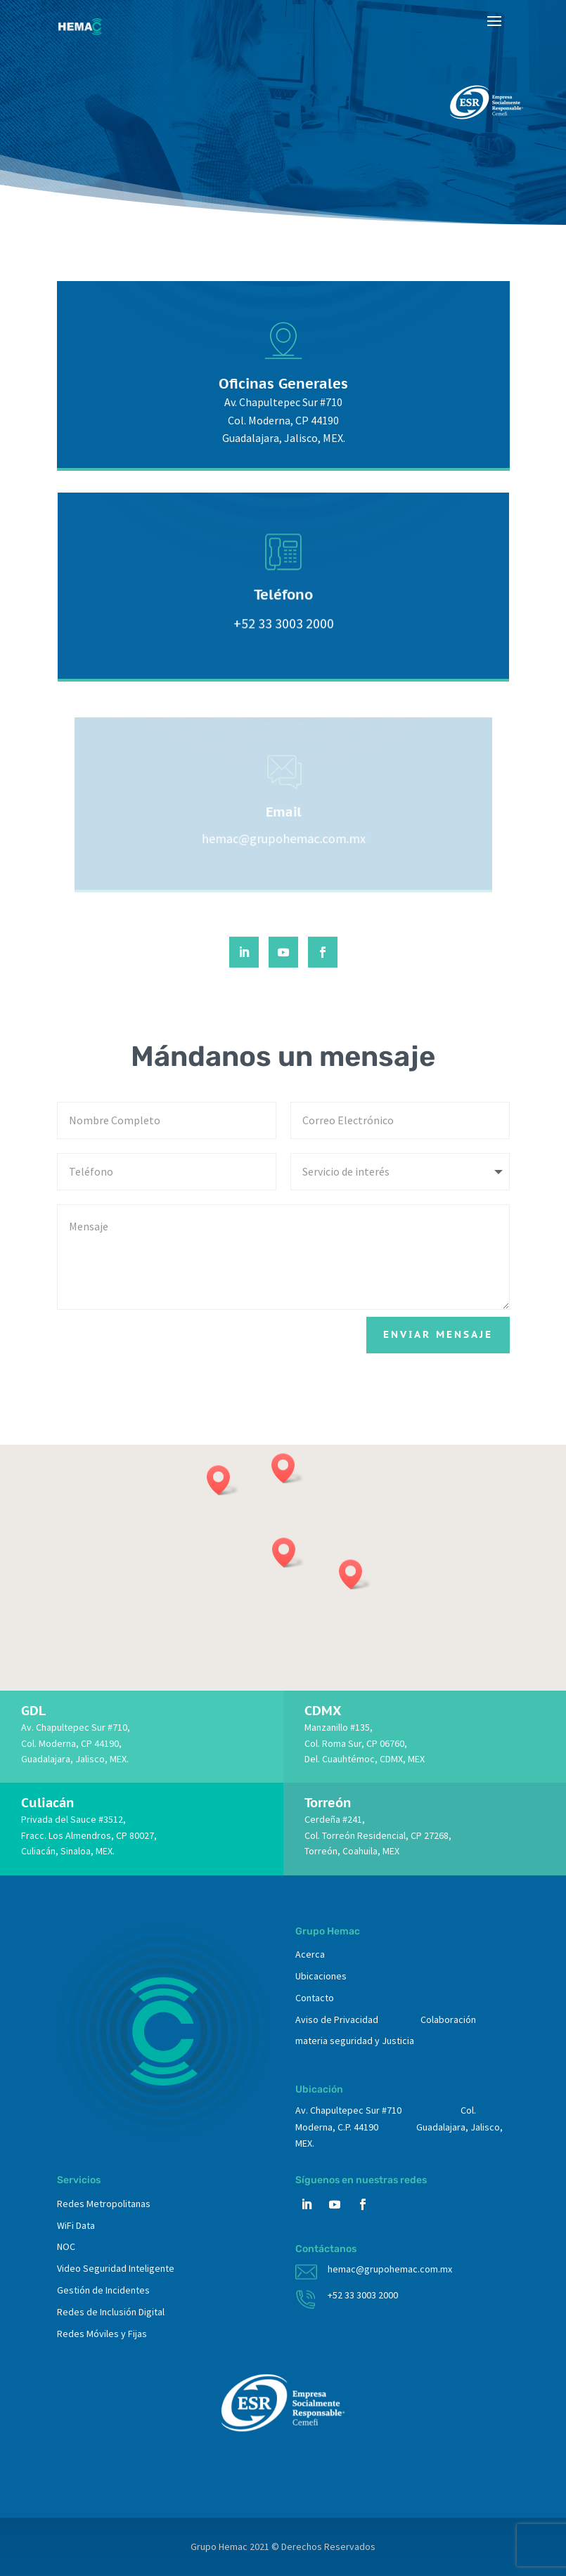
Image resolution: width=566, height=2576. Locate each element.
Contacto (314, 1997)
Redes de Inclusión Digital (111, 2311)
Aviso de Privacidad (336, 2019)
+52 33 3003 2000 (363, 2295)
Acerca (310, 1954)
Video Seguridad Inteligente (115, 2268)
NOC (66, 2246)
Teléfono (283, 599)
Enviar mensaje (438, 1334)
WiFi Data (76, 2225)
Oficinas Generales (283, 387)
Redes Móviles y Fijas (102, 2333)
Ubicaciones (321, 1976)
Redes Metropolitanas (103, 2203)
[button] (288, 1552)
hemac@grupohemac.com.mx (390, 2269)
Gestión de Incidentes (103, 2290)
